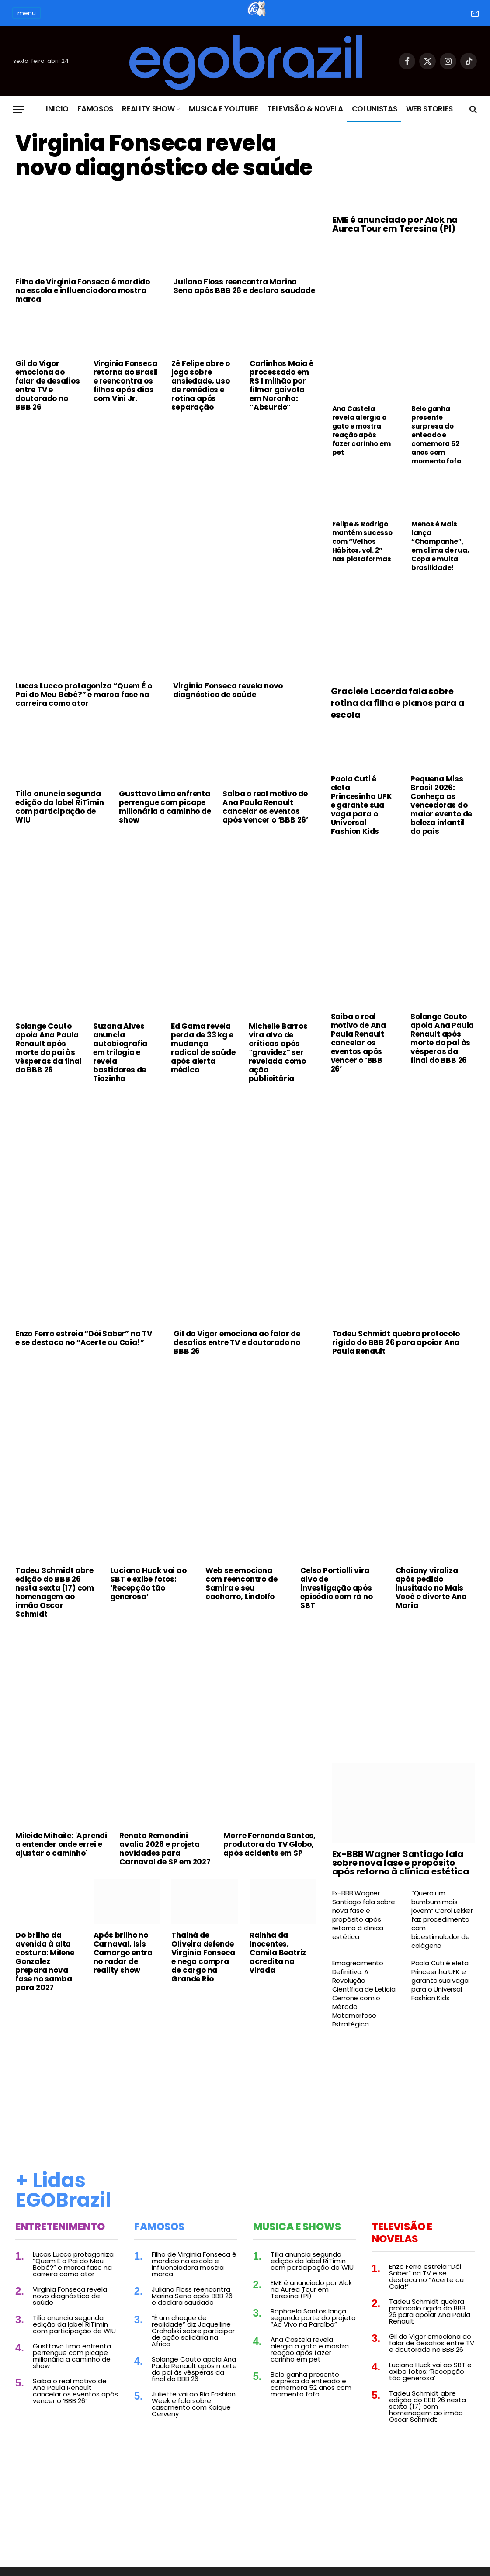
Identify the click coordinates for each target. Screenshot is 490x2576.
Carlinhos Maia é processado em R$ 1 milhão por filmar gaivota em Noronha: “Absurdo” (281, 385)
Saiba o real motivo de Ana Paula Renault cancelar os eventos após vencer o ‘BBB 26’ (265, 806)
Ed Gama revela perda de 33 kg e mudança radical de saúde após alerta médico (203, 1048)
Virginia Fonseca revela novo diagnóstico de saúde (164, 155)
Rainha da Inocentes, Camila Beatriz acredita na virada (278, 1952)
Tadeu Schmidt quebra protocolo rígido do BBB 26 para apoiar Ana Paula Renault (396, 1342)
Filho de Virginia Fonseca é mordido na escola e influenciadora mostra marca (82, 290)
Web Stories (429, 109)
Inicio (57, 109)
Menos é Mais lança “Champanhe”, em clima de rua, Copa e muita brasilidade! (440, 546)
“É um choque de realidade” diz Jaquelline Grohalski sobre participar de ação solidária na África (193, 2330)
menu (26, 13)
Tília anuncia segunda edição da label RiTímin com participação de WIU (59, 806)
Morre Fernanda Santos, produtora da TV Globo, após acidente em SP (269, 1844)
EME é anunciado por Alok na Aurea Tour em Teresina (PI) (395, 224)
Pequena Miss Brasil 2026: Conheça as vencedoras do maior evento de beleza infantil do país (441, 805)
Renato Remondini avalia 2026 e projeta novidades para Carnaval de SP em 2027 (165, 1848)
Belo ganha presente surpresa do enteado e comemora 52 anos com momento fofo (436, 435)
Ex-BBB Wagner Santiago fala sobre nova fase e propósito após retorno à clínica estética (400, 1863)
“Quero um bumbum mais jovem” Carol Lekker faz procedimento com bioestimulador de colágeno (442, 1919)
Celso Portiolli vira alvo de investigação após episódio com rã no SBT (336, 1588)
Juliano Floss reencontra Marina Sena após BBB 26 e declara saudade (244, 286)
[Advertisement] (165, 484)
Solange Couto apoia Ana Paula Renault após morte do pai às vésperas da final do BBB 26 (48, 1048)
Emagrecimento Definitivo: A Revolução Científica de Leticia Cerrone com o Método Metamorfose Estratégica (364, 1994)
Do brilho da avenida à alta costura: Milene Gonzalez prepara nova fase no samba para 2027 (44, 1961)
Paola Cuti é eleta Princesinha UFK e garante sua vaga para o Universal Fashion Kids (361, 805)
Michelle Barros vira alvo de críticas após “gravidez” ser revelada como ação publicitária (278, 1052)
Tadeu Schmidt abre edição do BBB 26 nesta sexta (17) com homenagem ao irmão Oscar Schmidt (54, 1592)
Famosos (95, 109)
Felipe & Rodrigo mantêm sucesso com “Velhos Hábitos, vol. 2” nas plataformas (362, 542)
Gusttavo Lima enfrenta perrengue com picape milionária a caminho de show (165, 806)
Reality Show (148, 109)
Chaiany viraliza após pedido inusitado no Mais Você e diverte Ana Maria (431, 1588)
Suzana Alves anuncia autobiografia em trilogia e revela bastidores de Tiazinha (120, 1052)
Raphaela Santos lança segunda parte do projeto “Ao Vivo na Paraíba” (313, 2317)
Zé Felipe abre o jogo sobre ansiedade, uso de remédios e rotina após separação (200, 385)
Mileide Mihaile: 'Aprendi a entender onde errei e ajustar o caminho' (61, 1844)
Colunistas (374, 109)
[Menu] (18, 109)
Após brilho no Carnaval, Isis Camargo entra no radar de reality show (123, 1952)
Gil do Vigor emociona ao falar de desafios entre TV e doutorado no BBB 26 (47, 385)
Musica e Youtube (223, 109)
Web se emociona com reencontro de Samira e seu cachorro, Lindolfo (241, 1583)
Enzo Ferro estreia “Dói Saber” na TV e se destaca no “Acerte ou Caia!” (83, 1338)
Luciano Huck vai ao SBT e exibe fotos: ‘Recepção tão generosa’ (148, 1583)
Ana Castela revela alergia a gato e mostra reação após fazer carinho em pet (361, 431)
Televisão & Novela (305, 109)
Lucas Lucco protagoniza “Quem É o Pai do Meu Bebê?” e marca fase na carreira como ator (83, 694)
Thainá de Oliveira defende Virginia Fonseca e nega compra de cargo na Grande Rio (203, 1957)
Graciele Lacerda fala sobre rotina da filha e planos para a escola (397, 703)
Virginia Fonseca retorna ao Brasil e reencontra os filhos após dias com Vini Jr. (126, 381)
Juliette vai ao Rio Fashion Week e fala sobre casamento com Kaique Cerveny (194, 2404)
